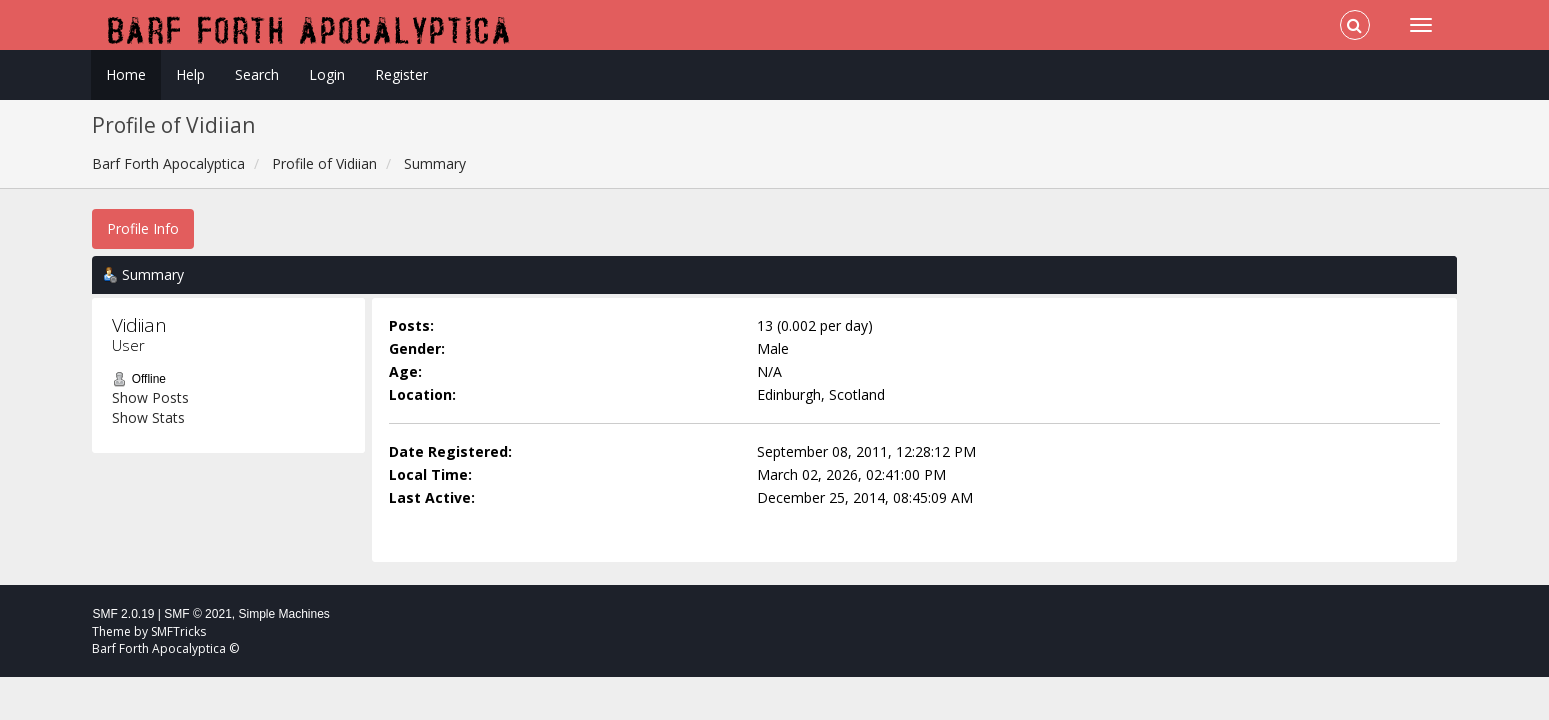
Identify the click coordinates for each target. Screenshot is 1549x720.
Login (327, 74)
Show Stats (148, 417)
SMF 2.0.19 (123, 614)
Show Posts (150, 397)
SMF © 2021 (198, 614)
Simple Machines (284, 614)
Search (257, 74)
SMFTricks (178, 631)
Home (126, 74)
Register (401, 74)
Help (190, 74)
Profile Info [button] (143, 228)
